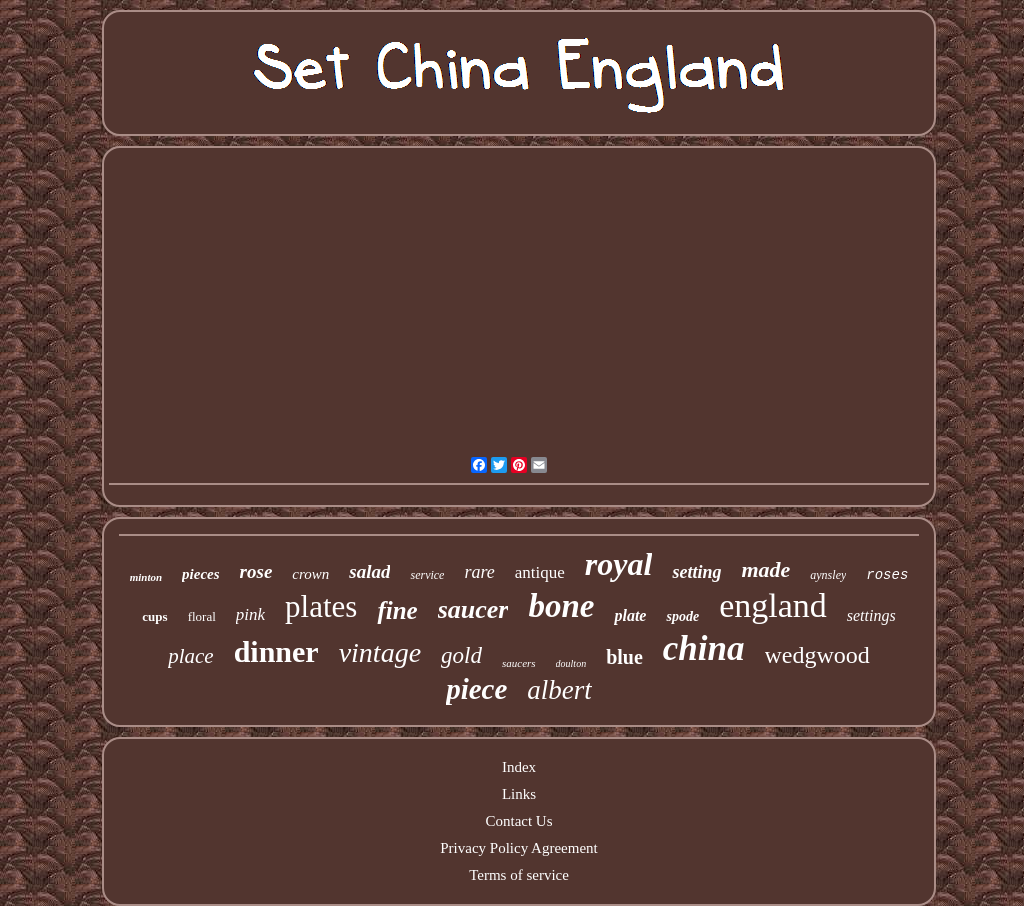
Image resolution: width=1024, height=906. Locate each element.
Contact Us (518, 821)
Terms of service (519, 875)
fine (397, 610)
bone (561, 606)
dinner (276, 651)
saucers (519, 663)
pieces (200, 574)
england (773, 605)
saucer (473, 609)
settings (871, 615)
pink (250, 614)
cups (154, 616)
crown (310, 574)
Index (519, 767)
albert (559, 690)
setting (696, 572)
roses (887, 575)
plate (630, 615)
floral (202, 616)
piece (476, 689)
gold (461, 655)
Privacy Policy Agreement (518, 848)
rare (479, 572)
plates (321, 606)
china (704, 648)
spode (682, 616)
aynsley (828, 575)
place (190, 656)
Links (519, 794)
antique (540, 572)
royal (619, 564)
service (427, 575)
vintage (380, 652)
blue (624, 657)
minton (146, 577)
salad (369, 571)
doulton (571, 663)
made (765, 569)
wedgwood (817, 655)
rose (256, 571)
